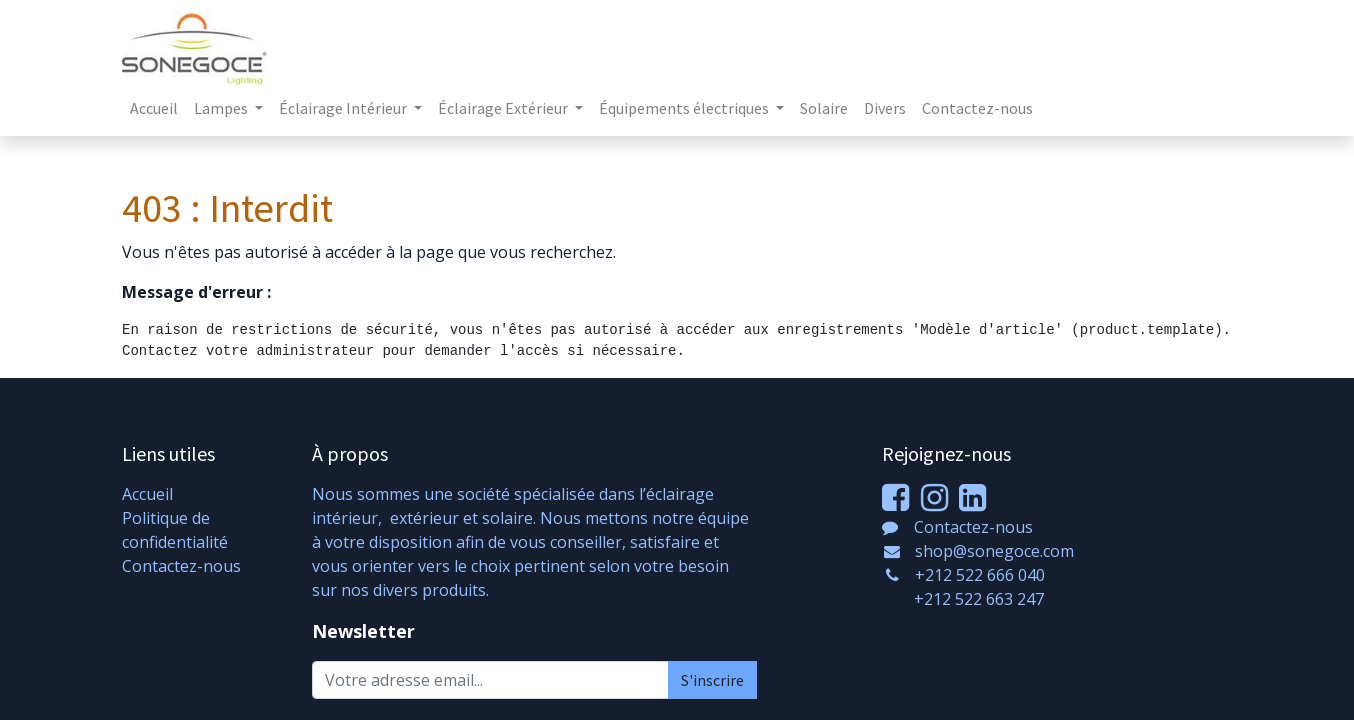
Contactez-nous (181, 566)
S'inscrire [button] (712, 680)
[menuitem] (154, 108)
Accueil (147, 494)
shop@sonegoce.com (994, 551)
